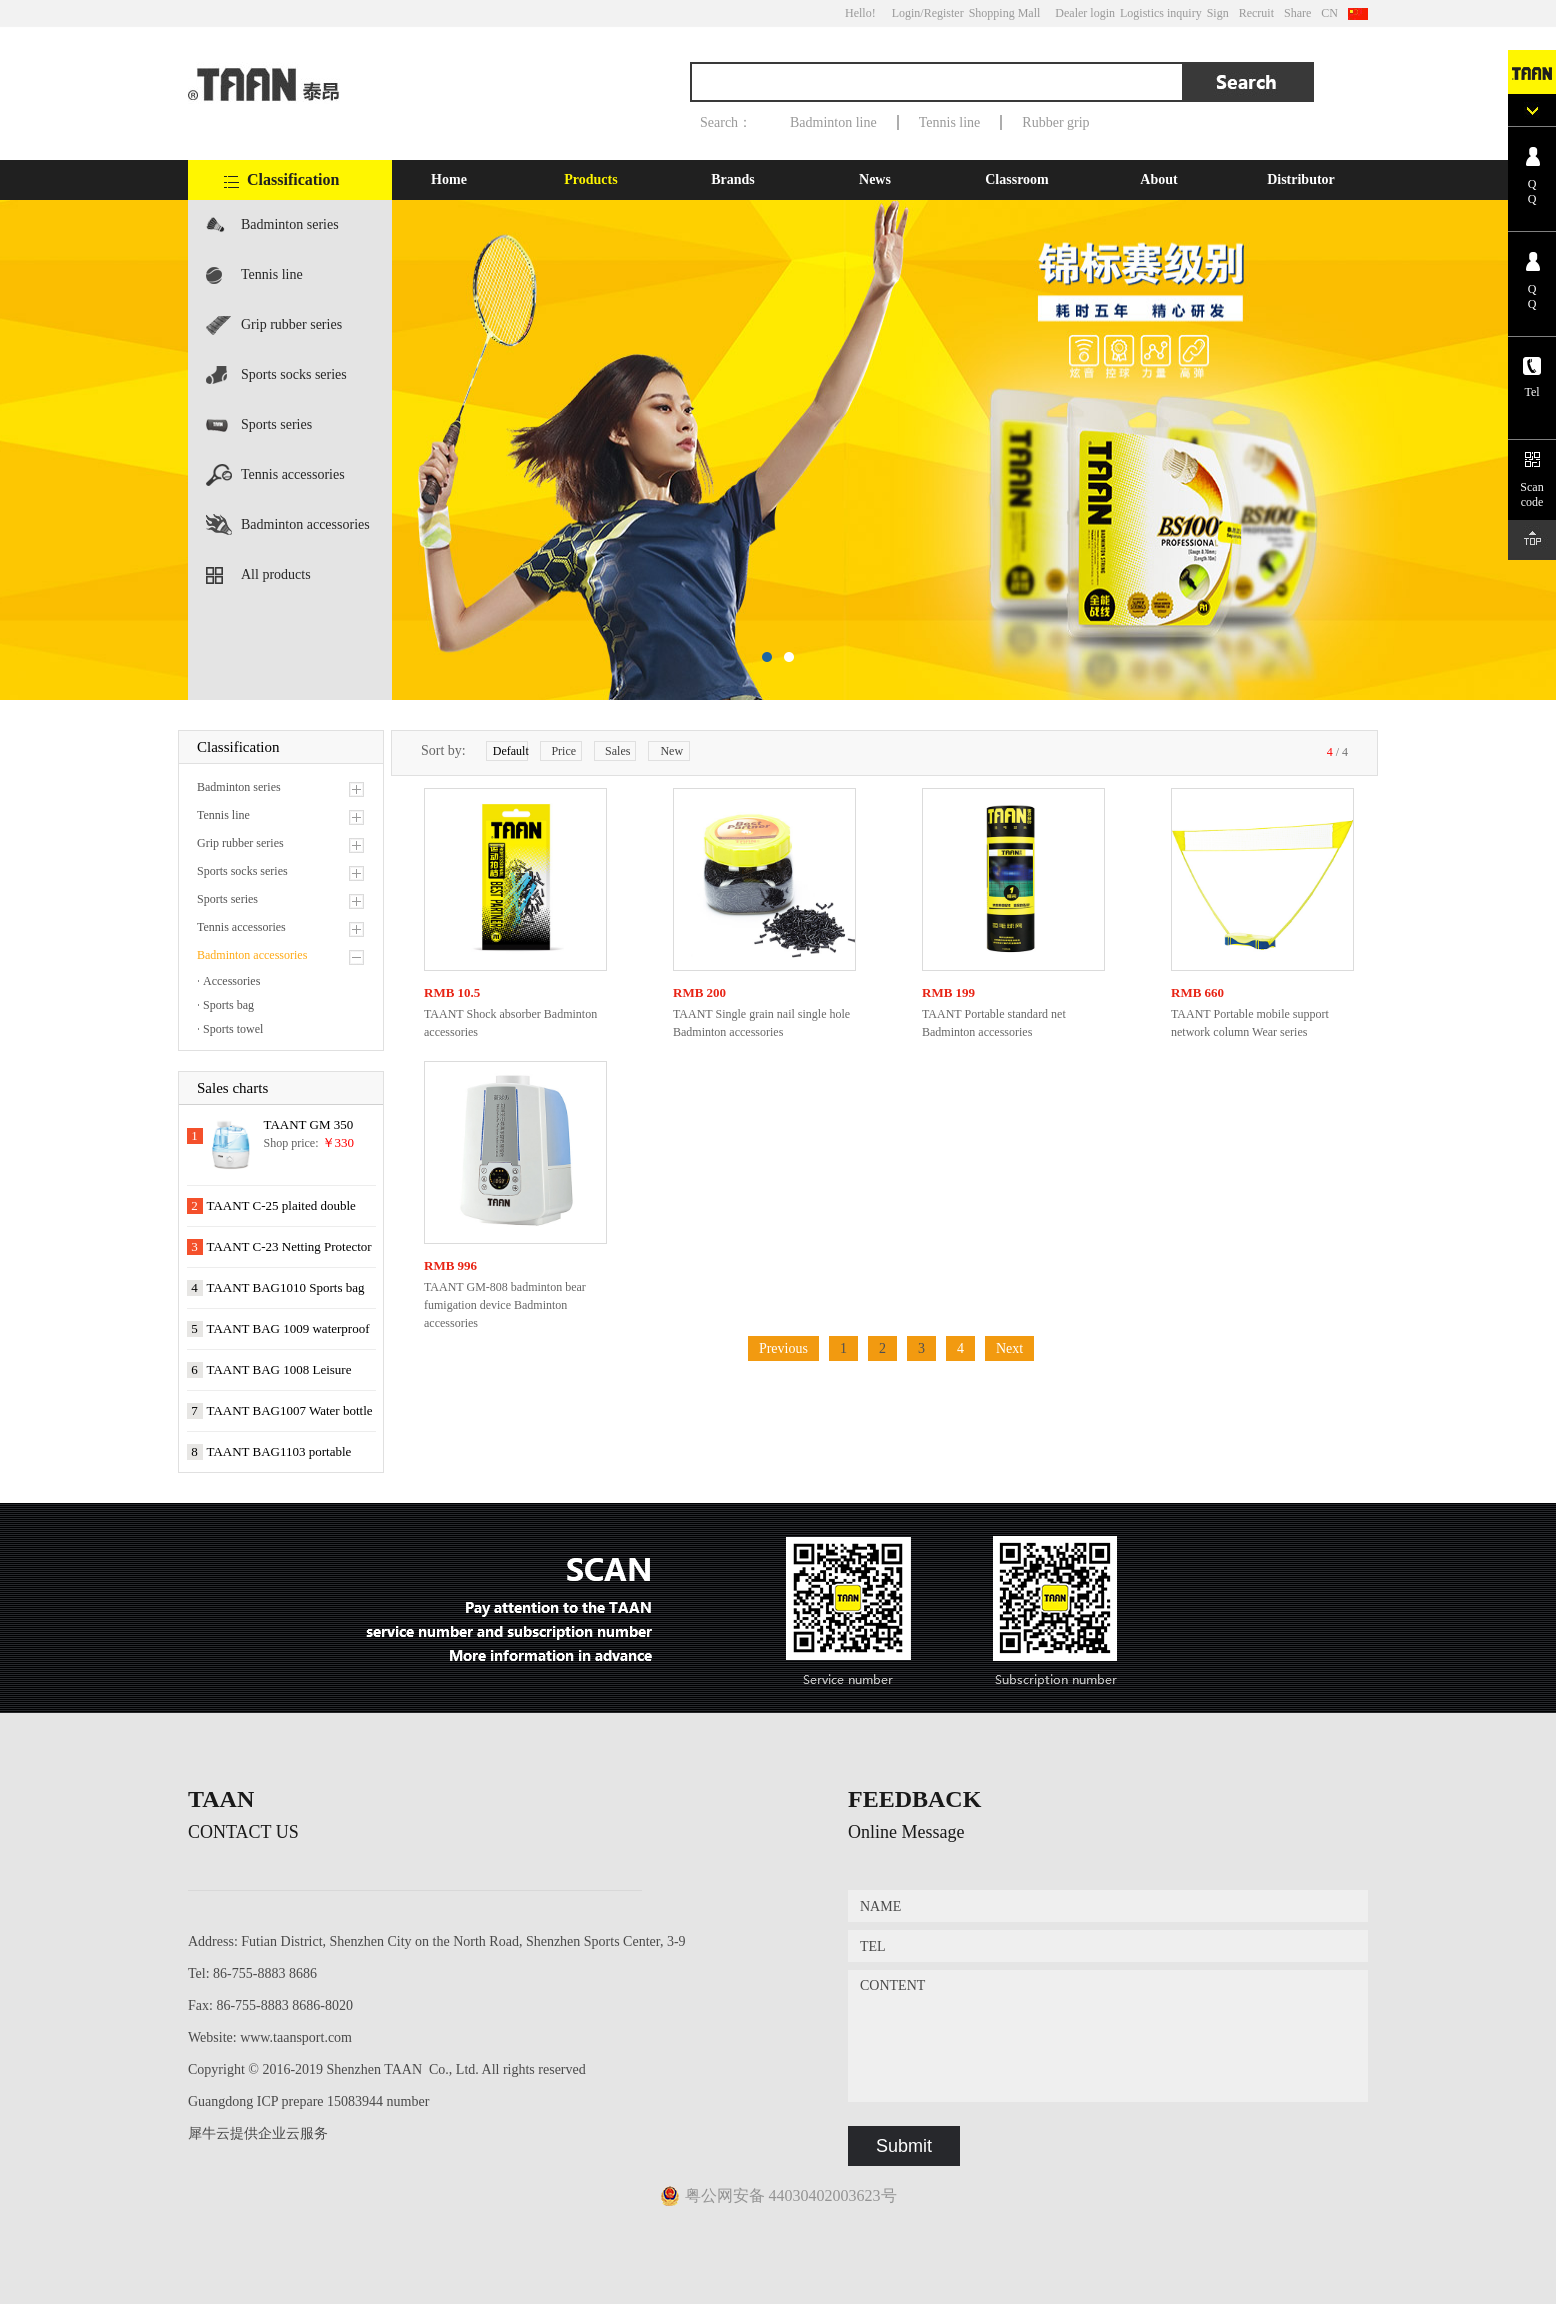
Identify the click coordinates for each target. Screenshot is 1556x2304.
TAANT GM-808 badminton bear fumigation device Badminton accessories (505, 1305)
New (671, 751)
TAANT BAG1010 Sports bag (286, 1287)
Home (449, 179)
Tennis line (950, 122)
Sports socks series (294, 374)
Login (906, 13)
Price (563, 751)
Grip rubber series (291, 324)
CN (1329, 13)
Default (510, 751)
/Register (941, 13)
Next (1009, 1348)
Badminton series (290, 224)
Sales (617, 751)
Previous (783, 1348)
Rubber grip (1055, 122)
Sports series (276, 424)
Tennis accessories (293, 474)
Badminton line (833, 122)
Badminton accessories (305, 524)
